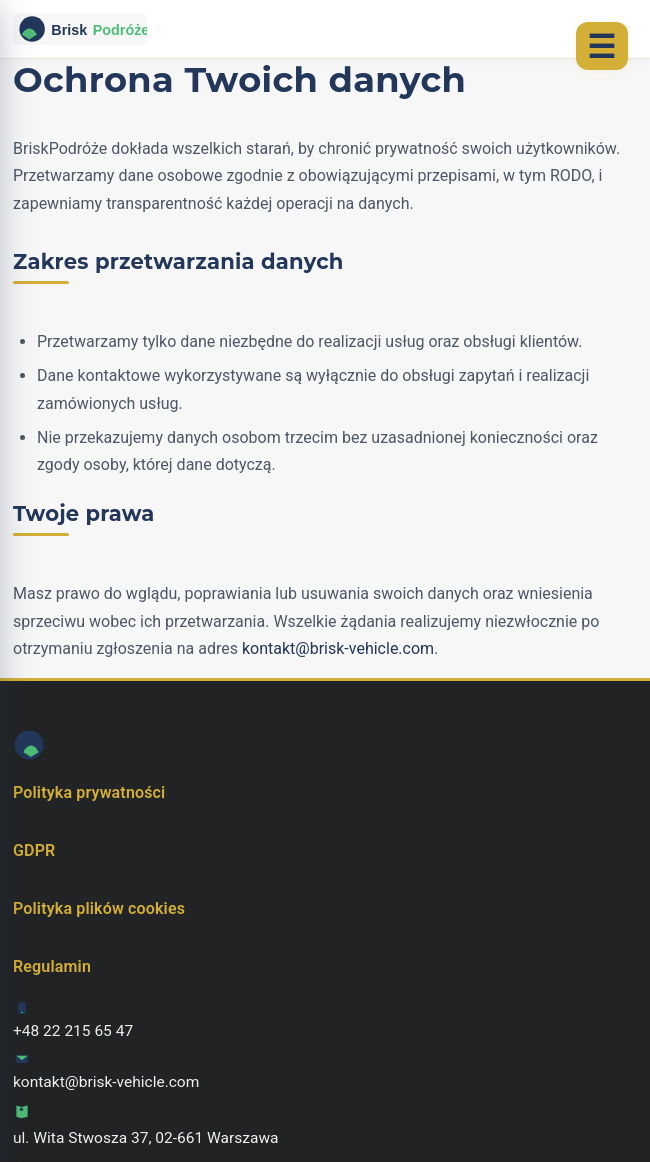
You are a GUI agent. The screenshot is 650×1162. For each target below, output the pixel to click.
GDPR (34, 850)
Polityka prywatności (89, 792)
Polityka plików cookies (99, 908)
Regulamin (52, 966)
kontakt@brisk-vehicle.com (338, 648)
